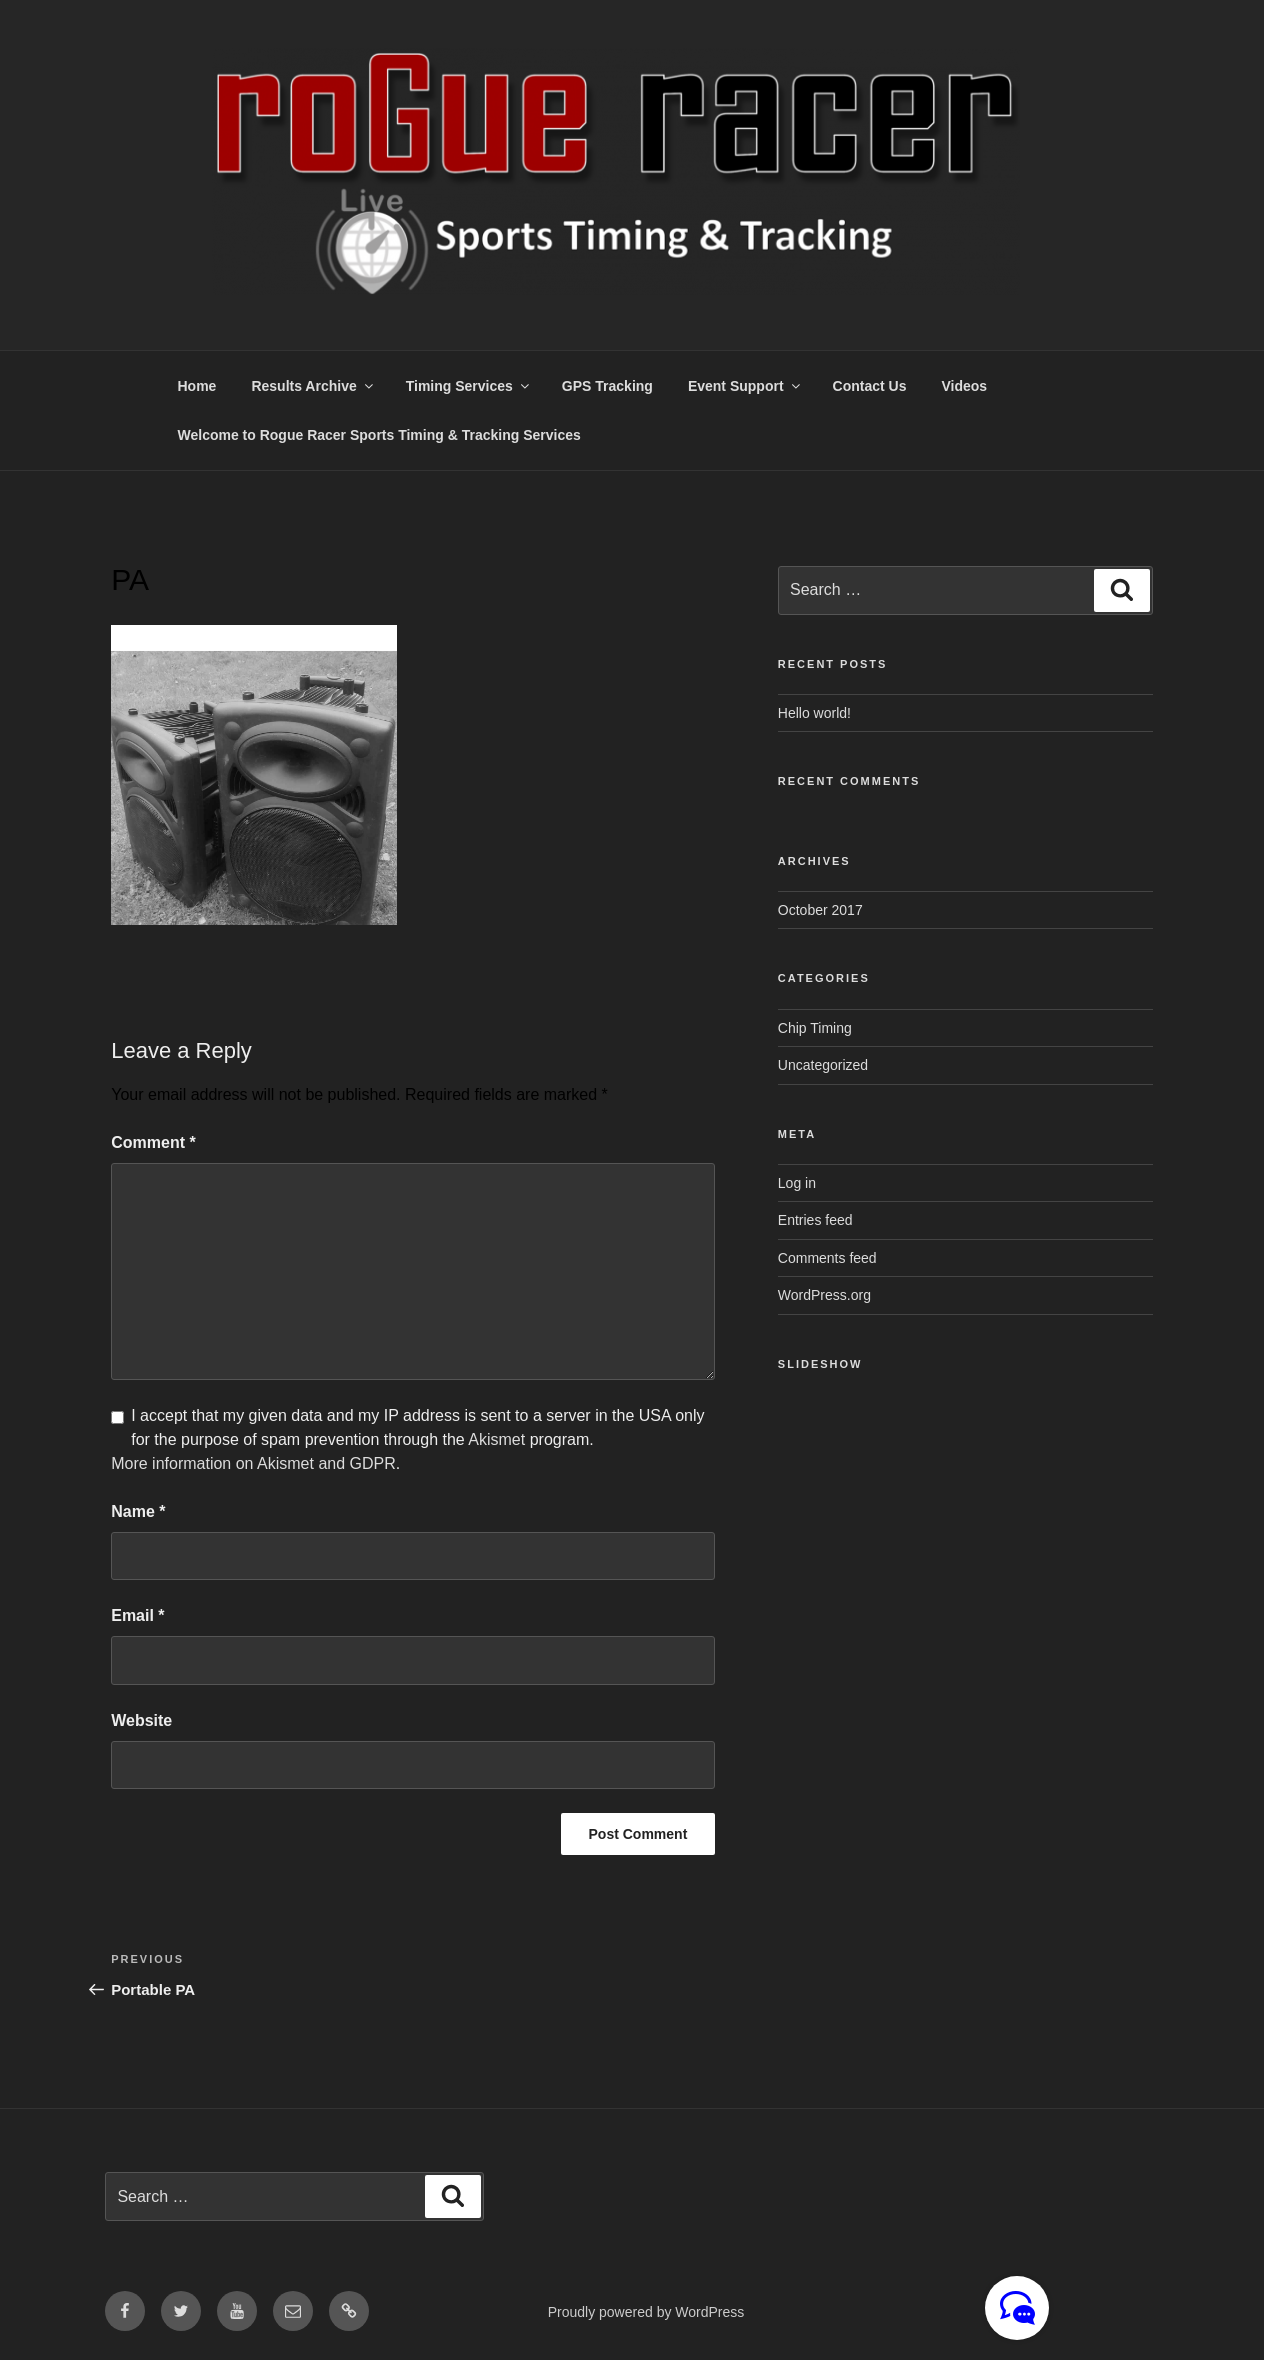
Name (138, 1511)
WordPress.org (824, 1295)
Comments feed (827, 1258)
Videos (964, 386)
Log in (797, 1183)
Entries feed (815, 1220)
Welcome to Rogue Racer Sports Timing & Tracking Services (379, 435)
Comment (153, 1142)
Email (137, 1615)
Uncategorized (823, 1065)
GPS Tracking (607, 386)
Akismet (496, 1439)
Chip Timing (815, 1028)
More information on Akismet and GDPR (253, 1463)
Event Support (745, 386)
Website (141, 1720)
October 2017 (820, 910)
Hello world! (814, 713)
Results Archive (313, 386)
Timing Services (469, 386)
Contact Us (870, 386)
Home (197, 386)
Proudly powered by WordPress (646, 2312)
